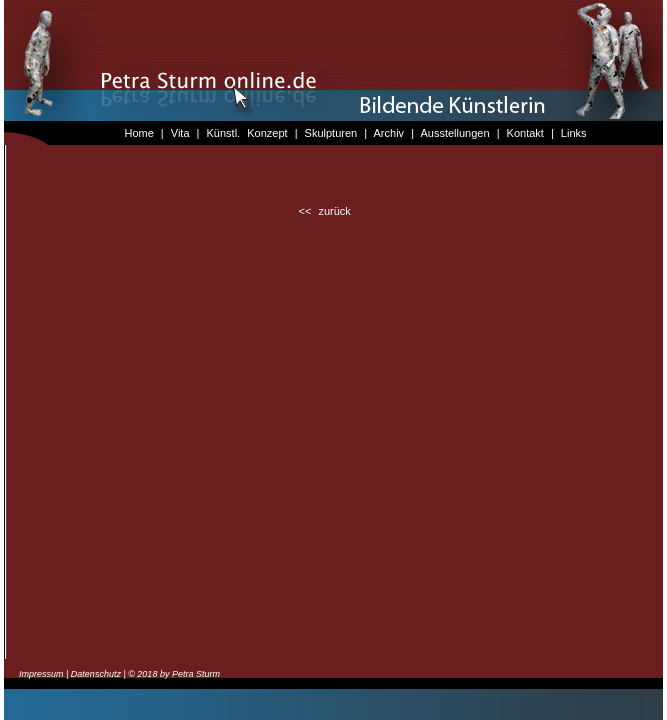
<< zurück (325, 211)
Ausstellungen (454, 133)
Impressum (41, 674)
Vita (180, 133)
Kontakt (525, 133)
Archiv (389, 133)
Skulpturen (331, 133)
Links (574, 133)
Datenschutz (96, 674)
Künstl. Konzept (247, 133)
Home (138, 133)
